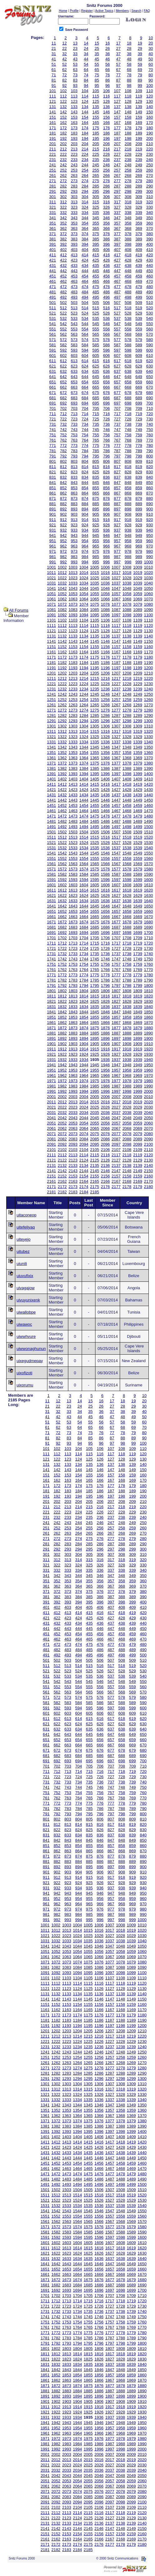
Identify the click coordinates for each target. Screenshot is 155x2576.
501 (52, 302)
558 (128, 329)
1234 (83, 689)
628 (128, 366)
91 (53, 85)
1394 (83, 773)
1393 (73, 773)
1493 (73, 826)
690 (149, 397)
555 (95, 329)
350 (149, 217)
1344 (83, 747)
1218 (126, 678)
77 (118, 75)
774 (84, 445)
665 (95, 387)
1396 (105, 773)
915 (95, 519)
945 (95, 535)
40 (150, 53)
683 (74, 397)
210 (149, 143)
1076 (105, 604)
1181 (51, 662)
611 (52, 360)
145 (95, 112)
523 (74, 313)
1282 (62, 715)
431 (52, 265)
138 (128, 106)
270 (149, 175)
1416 (105, 784)
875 (95, 498)
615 (95, 360)
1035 (94, 583)
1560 (148, 858)
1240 (148, 689)
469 (138, 281)
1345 (94, 747)
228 (128, 154)
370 (149, 228)
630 (149, 366)
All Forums (18, 610)
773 (74, 445)
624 (84, 366)
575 (95, 339)
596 (106, 350)
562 (63, 334)
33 (75, 53)
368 (128, 228)
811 (52, 466)
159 (138, 117)
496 (106, 297)
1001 (51, 567)
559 (138, 329)
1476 (105, 816)
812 (63, 466)
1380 (148, 763)
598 (128, 350)
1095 (94, 615)
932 (63, 530)
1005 (94, 567)
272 (63, 180)
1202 (62, 673)
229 (138, 154)
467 (117, 281)
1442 (62, 800)
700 (149, 403)
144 (84, 112)
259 (138, 170)
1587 (116, 874)
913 (74, 519)
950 (149, 535)
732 (63, 424)
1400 (148, 773)
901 (52, 514)
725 (95, 419)
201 (52, 143)
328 (128, 207)
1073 (73, 604)
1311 (51, 731)
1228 (126, 683)
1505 (94, 832)
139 (138, 106)
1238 (126, 689)
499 (138, 297)
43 (75, 59)
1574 (83, 869)
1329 (137, 736)
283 (74, 186)
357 (117, 223)
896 (106, 509)
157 (117, 117)
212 (63, 149)
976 (106, 551)
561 (52, 334)
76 (107, 75)
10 (150, 38)
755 (95, 435)
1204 (83, 673)
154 (84, 117)
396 (106, 244)
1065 (94, 599)
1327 (116, 736)
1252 (62, 699)
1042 (62, 588)
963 (74, 546)
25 (96, 48)
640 (149, 371)
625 (95, 366)
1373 (73, 763)
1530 (148, 842)
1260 (148, 699)
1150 (148, 641)
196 (106, 138)
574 (84, 339)
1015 (94, 572)
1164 (83, 652)
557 (117, 329)
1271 (51, 710)
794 (84, 456)
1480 (148, 816)
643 (74, 376)
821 (52, 472)
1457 (116, 805)
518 (128, 307)
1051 (51, 593)
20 (150, 43)
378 (128, 233)
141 (52, 112)
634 (84, 371)
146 (106, 112)
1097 (116, 615)
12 (64, 43)
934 (84, 530)
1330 (148, 736)
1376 (105, 763)
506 (106, 302)
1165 (94, 652)
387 (117, 239)
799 (138, 456)
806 (106, 461)
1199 (137, 667)
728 (128, 419)
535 (95, 318)
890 (149, 503)
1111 (51, 625)
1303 (73, 726)
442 (63, 270)
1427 (116, 789)
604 (84, 355)
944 (84, 535)
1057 (116, 593)
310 (149, 196)
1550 (148, 853)
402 (63, 249)
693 (74, 403)
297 (117, 191)
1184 (83, 662)
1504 (83, 832)
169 (138, 122)
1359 (137, 752)
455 (95, 276)
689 (138, 397)
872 (63, 498)
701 (52, 408)
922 (63, 525)
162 (63, 122)
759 (138, 435)
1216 (105, 678)
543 (74, 323)
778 (128, 445)
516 (106, 307)
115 (95, 96)
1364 (83, 757)
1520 (148, 837)
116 (106, 96)
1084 (83, 609)
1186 (105, 662)
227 (117, 154)
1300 (148, 720)
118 (128, 96)
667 (117, 387)
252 (63, 170)
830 (149, 472)
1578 (126, 869)
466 (106, 281)
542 (63, 323)
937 (117, 530)
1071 (51, 604)
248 (128, 165)
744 (84, 429)
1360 (148, 752)
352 (63, 223)
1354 (83, 752)
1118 (126, 625)
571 (52, 339)
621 (52, 366)
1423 (73, 789)
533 (74, 318)
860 (149, 487)
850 (149, 482)
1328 (126, 736)
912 (63, 519)
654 (84, 382)
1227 (116, 683)
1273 (73, 710)
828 (128, 472)
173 (74, 127)
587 (117, 345)
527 (117, 313)
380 (149, 233)
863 (74, 493)
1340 (148, 742)
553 (74, 329)
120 (149, 96)
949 (138, 535)
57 (118, 64)
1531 (51, 847)
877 (117, 498)
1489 (137, 821)
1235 (94, 689)
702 (63, 408)
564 (84, 334)
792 (63, 456)
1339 (137, 742)
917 (117, 519)
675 (95, 392)
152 (63, 117)
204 (84, 143)
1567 (116, 863)
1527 (116, 842)
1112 (62, 625)
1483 (73, 821)
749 (138, 429)
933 (74, 530)
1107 (116, 620)
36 (107, 53)
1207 (116, 673)
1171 (51, 657)
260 (149, 170)
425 (95, 260)
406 (106, 249)
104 (84, 90)
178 (128, 127)
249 (138, 165)
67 (118, 69)
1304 (83, 726)
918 (128, 519)
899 (138, 509)
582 (63, 345)
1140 (148, 636)
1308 (126, 726)
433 (74, 265)
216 (106, 149)
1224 (83, 683)
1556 (105, 858)
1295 (94, 720)
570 (149, 334)
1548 (126, 853)
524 (84, 313)
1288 (126, 715)
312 (63, 202)
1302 (62, 726)
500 (149, 297)
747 (117, 429)
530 (149, 313)
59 (140, 64)
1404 (83, 779)
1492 (62, 826)
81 (53, 80)
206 (106, 143)
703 (74, 408)
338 (128, 212)
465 (95, 281)
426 (106, 260)
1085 (94, 609)
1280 (148, 710)
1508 (126, 832)
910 (149, 514)
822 (63, 472)
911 (52, 519)
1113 (73, 625)
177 (117, 127)
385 (95, 239)
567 (117, 334)
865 (95, 493)
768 (128, 440)
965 (95, 546)
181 (52, 133)
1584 (83, 874)
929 (138, 525)
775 (95, 445)
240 (149, 159)
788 (128, 450)
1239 (137, 689)
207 (117, 143)
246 (106, 165)
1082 (62, 609)
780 (149, 445)
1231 (51, 689)
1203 (73, 673)
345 (95, 217)
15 (96, 43)
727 (117, 419)
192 (63, 138)
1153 (73, 646)
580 (149, 339)
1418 (126, 784)
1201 (51, 673)
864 (84, 493)
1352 (62, 752)
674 (84, 392)
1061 (51, 599)
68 (129, 69)
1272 (62, 710)
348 (128, 217)
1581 (51, 874)
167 (117, 122)
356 (106, 223)
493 (74, 297)
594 (84, 350)
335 (95, 212)
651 (52, 382)
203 (74, 143)
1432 (62, 795)
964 (84, 546)
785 (95, 450)
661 (52, 387)
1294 (83, 720)
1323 (73, 736)
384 (84, 239)
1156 (105, 646)
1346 (105, 747)
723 (74, 419)
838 (128, 477)
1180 (148, 657)
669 (138, 387)
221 (52, 154)
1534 (83, 847)
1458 (126, 805)
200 (149, 138)
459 (138, 276)
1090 (148, 609)
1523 (73, 842)
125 (95, 101)
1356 (105, 752)
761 (52, 440)
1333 (73, 742)
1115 (94, 625)
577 (117, 339)
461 (52, 281)
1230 (148, 683)
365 (95, 228)
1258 (126, 699)
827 (117, 472)
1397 (116, 773)
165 (95, 122)
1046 (105, 588)
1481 (51, 821)
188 (128, 133)
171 (52, 127)
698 (128, 403)
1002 (62, 567)
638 (128, 371)
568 (128, 334)
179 (138, 127)
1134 (83, 636)
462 (63, 281)
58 (129, 64)
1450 (148, 800)
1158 (126, 646)
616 (106, 360)
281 (52, 186)
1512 (62, 837)
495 (95, 297)
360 (149, 223)
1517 (116, 837)
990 (149, 556)
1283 (73, 715)
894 (84, 509)
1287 (116, 715)
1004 (83, 567)
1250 (148, 694)
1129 (137, 630)
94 (86, 85)
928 (128, 525)
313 (74, 202)
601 (52, 355)
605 (95, 355)
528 (128, 313)
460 (149, 276)
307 (117, 196)
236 (106, 159)
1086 (105, 609)
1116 (105, 625)
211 (52, 149)
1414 (83, 784)
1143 (73, 641)
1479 (137, 816)
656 (106, 382)
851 (52, 487)
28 (129, 48)
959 (138, 540)
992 (63, 562)
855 (95, 487)
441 (52, 270)
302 (63, 196)
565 (95, 334)
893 (74, 509)
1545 (94, 853)
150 (149, 112)
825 (95, 472)
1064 (83, 599)
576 (106, 339)
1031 (51, 583)
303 (74, 196)
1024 (83, 577)
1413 (73, 784)
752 (63, 435)
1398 (126, 773)
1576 (105, 869)
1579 (137, 869)
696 (106, 403)
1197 (116, 667)
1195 (94, 667)
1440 (148, 795)
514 (84, 307)
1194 (83, 667)
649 (138, 376)
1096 (105, 615)
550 (149, 323)
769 (138, 440)
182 (63, 133)
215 (95, 149)
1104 (83, 620)
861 (52, 493)
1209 (137, 673)
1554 (83, 858)
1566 (105, 863)
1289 (137, 715)
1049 (137, 588)
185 (95, 133)
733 (74, 424)
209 (138, 143)
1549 (137, 853)
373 (74, 233)
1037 (116, 583)
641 (52, 376)
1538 (126, 847)
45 (96, 59)
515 (95, 307)
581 (52, 345)
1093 (73, 615)
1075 (94, 604)
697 (117, 403)
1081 (51, 609)
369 (138, 228)
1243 (73, 694)
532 (63, 318)
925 (95, 525)
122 (63, 101)
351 (52, 223)
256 (106, 170)
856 (106, 487)
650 (149, 376)
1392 (62, 773)
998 (128, 562)
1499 (137, 826)
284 (84, 186)
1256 (105, 699)
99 (140, 85)
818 (128, 466)
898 (128, 509)
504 (84, 302)
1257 (116, 699)
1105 (94, 620)
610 (149, 355)
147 (117, 112)
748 (128, 429)
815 (95, 466)
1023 (73, 577)
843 (74, 482)
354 (84, 223)
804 (84, 461)
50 (150, 59)
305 (95, 196)
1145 (94, 641)
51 (53, 64)
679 (138, 392)
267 (117, 175)
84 (86, 80)
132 (63, 106)
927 (117, 525)
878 (128, 498)
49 (140, 59)
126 (106, 101)
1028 (126, 577)
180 (149, 127)
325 (95, 207)
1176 (105, 657)
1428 (126, 789)
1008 (126, 567)
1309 (137, 726)
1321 (51, 736)
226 (106, 154)
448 (128, 270)
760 (149, 435)
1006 (105, 567)
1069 (137, 599)
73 (75, 75)
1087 (116, 609)
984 (84, 556)
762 (63, 440)
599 (138, 350)
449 (138, 270)
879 (138, 498)
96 (107, 85)
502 (63, 302)
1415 (94, 784)
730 (149, 419)
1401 (51, 779)
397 (117, 244)
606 (106, 355)
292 (63, 191)
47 (118, 59)
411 (52, 255)
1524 (83, 842)
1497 (116, 826)
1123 (73, 630)
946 (106, 535)
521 (52, 313)
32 (64, 53)
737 (117, 424)
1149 (137, 641)
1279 (137, 710)
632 (63, 371)
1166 (105, 652)
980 (149, 551)
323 (74, 207)
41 (53, 59)
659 (138, 382)
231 (52, 159)
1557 (116, 858)
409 (138, 249)
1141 (51, 641)
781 (52, 450)
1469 (137, 810)
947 (117, 535)
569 (138, 334)
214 (84, 149)
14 (86, 43)
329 (138, 207)
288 (128, 186)
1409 (137, 779)
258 (128, 170)
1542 (62, 853)
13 (75, 43)
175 (95, 127)
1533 (73, 847)
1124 (83, 630)
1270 (148, 705)
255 (95, 170)
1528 (126, 842)
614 (84, 360)
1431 (51, 795)
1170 (148, 652)
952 (63, 540)
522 (63, 313)
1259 (137, 699)
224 (84, 154)
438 (128, 265)
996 (106, 562)
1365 (94, 757)
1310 (148, 726)
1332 (62, 742)
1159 (137, 646)
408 (128, 249)
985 (95, 556)
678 (128, 392)
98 (129, 85)
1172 (62, 657)
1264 (83, 705)
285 (95, 186)
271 (52, 180)
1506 (105, 832)
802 (63, 461)
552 (63, 329)
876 (106, 498)
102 (63, 90)
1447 (116, 800)
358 (128, 223)
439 (138, 265)
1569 (137, 863)
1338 (126, 742)
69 (140, 69)
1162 (62, 652)
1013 (73, 572)
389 (138, 239)
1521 (51, 842)
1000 (148, 562)
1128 (126, 630)
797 (117, 456)
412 (63, 255)
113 (74, 96)
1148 (126, 641)
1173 (73, 657)
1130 (148, 630)
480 (149, 286)
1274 (83, 710)
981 (52, 556)
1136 (105, 636)
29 (140, 48)
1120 (148, 625)
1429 (137, 789)
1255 (94, 699)
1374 (83, 763)
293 (74, 191)
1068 (126, 599)
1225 (94, 683)
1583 (73, 874)
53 (75, 64)
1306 (105, 726)
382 (63, 239)
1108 (126, 620)
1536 (105, 847)
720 (149, 413)
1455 (94, 805)
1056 (105, 593)
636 (106, 371)
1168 (126, 652)
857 (117, 487)
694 (84, 403)
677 (117, 392)
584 (84, 345)
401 (52, 249)
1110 (148, 620)
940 (149, 530)
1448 (126, 800)
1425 (94, 789)
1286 (105, 715)
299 (138, 191)
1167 (116, 652)
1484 (83, 821)
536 (106, 318)
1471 (51, 816)
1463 (73, 810)
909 (138, 514)
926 (106, 525)
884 (84, 503)
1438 (126, 795)
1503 (73, 832)
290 (149, 186)
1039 (137, 583)
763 (74, 440)
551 (52, 329)
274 (84, 180)
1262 (62, 705)
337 (117, 212)
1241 (51, 694)
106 (106, 90)
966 (106, 546)
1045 (94, 588)
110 (149, 90)
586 (106, 345)
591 (52, 350)
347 (117, 217)
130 (149, 101)
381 (52, 239)
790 (149, 450)
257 (117, 170)
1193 (73, 667)
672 (63, 392)
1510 (148, 832)
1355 (94, 752)
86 (107, 80)
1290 (148, 715)
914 (84, 519)
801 (52, 461)
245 (95, 165)
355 (95, 223)
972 (63, 551)
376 (106, 233)
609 (138, 355)
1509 (137, 832)
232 (63, 159)
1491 (51, 826)
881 (52, 503)
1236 (105, 689)
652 (63, 382)
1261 (51, 705)
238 (128, 159)
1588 (126, 874)
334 (84, 212)
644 (84, 376)
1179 (137, 657)
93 (75, 85)
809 (138, 461)
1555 (94, 858)
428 (128, 260)
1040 (148, 583)
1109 (137, 620)
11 (53, 43)
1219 (137, 678)
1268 (126, 705)
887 (117, 503)
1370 (148, 757)
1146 (105, 641)
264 (84, 175)
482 (63, 292)
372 (63, 233)
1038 (126, 583)
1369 (137, 757)
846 (106, 482)
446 (106, 270)
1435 (94, 795)
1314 (83, 731)
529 (138, 313)
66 (107, 69)
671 (52, 392)
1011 (51, 572)
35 (96, 53)
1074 (83, 604)
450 (149, 270)
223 (74, 154)
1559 (137, 858)
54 (86, 64)
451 (52, 276)
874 (84, 498)
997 (117, 562)
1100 (148, 615)
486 (106, 292)
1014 (83, 572)
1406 (105, 779)
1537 (116, 847)
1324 (83, 736)
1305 (94, 726)
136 (106, 106)
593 (74, 350)
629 (138, 366)
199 (138, 138)
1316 (105, 731)
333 (74, 212)
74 (86, 75)
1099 (137, 615)
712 (63, 413)
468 (128, 281)
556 (106, 329)
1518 (126, 837)
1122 (62, 630)
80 (150, 75)
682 (63, 397)
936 (106, 530)
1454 (83, 805)
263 (74, 175)
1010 (148, 567)
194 (84, 138)
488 (128, 292)
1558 (126, 858)
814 (84, 466)
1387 (116, 768)
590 (149, 345)
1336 (105, 742)
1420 (148, 784)
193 (74, 138)
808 (128, 461)
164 (84, 122)
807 (117, 461)
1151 (51, 646)
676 (106, 392)
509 (138, 302)
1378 (126, 763)
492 (63, 297)
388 (128, 239)
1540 (148, 847)
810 (149, 461)
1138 (126, 636)
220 (149, 149)
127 (117, 101)
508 (128, 302)
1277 (116, 710)
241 (52, 165)
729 (138, 419)
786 (106, 450)
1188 (126, 662)
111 (52, 96)
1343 (73, 747)
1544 (83, 853)
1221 (51, 683)
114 (84, 96)
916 (106, 519)
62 (64, 69)
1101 (51, 620)
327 (117, 207)
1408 (126, 779)
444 (84, 270)
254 (84, 170)
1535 (94, 847)
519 (138, 307)
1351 (51, 752)
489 (138, 292)
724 (84, 419)
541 (52, 323)
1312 (62, 731)
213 (74, 149)
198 (128, 138)
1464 (83, 810)
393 (74, 244)
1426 (105, 789)
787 (117, 450)
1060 (148, 593)
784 (84, 450)
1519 (137, 837)
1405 (94, 779)
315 (95, 202)
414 (84, 255)
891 (52, 509)
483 (74, 292)
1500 (148, 826)
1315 (94, 731)
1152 (62, 646)
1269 (137, 705)
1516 (105, 837)
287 (117, 186)
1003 (73, 567)
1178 (126, 657)
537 (117, 318)
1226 (105, 683)
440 (149, 265)
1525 (94, 842)
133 (74, 106)
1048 (126, 588)
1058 (126, 593)
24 (86, 48)
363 (74, 228)
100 (149, 85)
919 (138, 519)
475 (95, 286)
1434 (83, 795)
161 (52, 122)
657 (117, 382)
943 (74, 535)
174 (84, 127)
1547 (116, 853)
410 (149, 249)
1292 (62, 720)
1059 (137, 593)
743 (74, 429)
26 (107, 48)
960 (149, 540)
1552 (62, 858)
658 (128, 382)
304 (84, 196)
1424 (83, 789)
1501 (51, 832)
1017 (116, 572)
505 (95, 302)
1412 (62, 784)
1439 (137, 795)
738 (128, 424)
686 (106, 397)
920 (149, 519)
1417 (116, 784)
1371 (51, 763)
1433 (73, 795)
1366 (105, 757)
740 (149, 424)
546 (106, 323)
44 (86, 59)
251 (52, 170)
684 (84, 397)
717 (117, 413)
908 (128, 514)
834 (84, 477)
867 (117, 493)
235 (95, 159)
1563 (73, 863)
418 (128, 255)
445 (95, 270)
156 (106, 117)
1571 (51, 869)
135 (95, 106)
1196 (105, 667)
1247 (116, 694)
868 (128, 493)
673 (74, 392)
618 (128, 360)
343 (74, 217)
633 (74, 371)
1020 (148, 572)
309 (138, 196)
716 (106, 413)
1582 (62, 874)
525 (95, 313)
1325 (94, 736)
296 (106, 191)
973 (74, 551)
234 (84, 159)
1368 (126, 757)
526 (106, 313)
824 (84, 472)
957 (117, 540)
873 (74, 498)
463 (74, 281)
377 (117, 233)
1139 (137, 636)
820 (149, 466)
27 (118, 48)
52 (64, 64)
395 (95, 244)
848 (128, 482)
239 (138, 159)
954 (84, 540)
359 (138, 223)
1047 (116, 588)
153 (74, 117)
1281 (51, 715)
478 (128, 286)
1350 (148, 747)
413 (74, 255)
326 (106, 207)
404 (84, 249)
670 (149, 387)
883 (74, 503)
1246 (105, 694)
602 (63, 355)
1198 (126, 667)
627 (117, 366)
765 (95, 440)
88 (129, 80)
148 (128, 112)
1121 (51, 630)
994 (84, 562)
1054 (83, 593)
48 (129, 59)
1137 (116, 636)
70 (150, 69)
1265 (94, 705)
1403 (73, 779)
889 (138, 503)
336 (106, 212)
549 (138, 323)
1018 (126, 572)
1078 (126, 604)
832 (63, 477)
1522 (62, 842)
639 (138, 371)
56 (107, 64)
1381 (51, 768)
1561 (51, 863)
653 (74, 382)
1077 (116, 604)
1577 (116, 869)
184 (84, 133)
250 (149, 165)
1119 (137, 625)
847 (117, 482)
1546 (105, 853)
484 (84, 292)
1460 (148, 805)
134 (84, 106)
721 (52, 419)
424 (84, 260)
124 (84, 101)
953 (74, 540)
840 (149, 477)
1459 (137, 805)
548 (128, 323)
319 (138, 202)
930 (149, 525)
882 (63, 503)
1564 (83, 863)
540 (149, 318)
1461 (51, 810)
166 (106, 122)
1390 (148, 768)
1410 (148, 779)
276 (106, 180)
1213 (73, 678)
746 (106, 429)
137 (117, 106)
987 (117, 556)
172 (63, 127)
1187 (116, 662)
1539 (137, 847)
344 (84, 217)
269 (138, 175)
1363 (73, 757)
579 (138, 339)
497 (117, 297)
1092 (62, 615)
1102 (62, 620)
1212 (62, 678)
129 (138, 101)
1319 (137, 731)
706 (106, 408)
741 (52, 429)
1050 (148, 588)
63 (75, 69)
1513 (73, 837)
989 (138, 556)
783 (74, 450)
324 (84, 207)
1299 (137, 720)
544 (84, 323)
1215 (94, 678)
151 (52, 117)
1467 (116, 810)
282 (63, 186)
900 (149, 509)
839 (138, 477)
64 (86, 69)
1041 (51, 588)
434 (84, 265)
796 (106, 456)
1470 (148, 810)
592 (63, 350)
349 (138, 217)
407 (117, 249)
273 (74, 180)
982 (63, 556)
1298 (126, 720)
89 (140, 80)
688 (128, 397)
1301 (51, 726)
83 (75, 80)
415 (95, 255)
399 (138, 244)
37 (118, 53)
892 (63, 509)
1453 (73, 805)
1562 (62, 863)
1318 (126, 731)
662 (63, 387)
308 (128, 196)
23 (75, 48)
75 (96, 75)
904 (84, 514)
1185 (94, 662)
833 (74, 477)
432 (63, 265)
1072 (62, 604)
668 (128, 387)
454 (84, 276)
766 (106, 440)
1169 (137, 652)
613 (74, 360)
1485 (94, 821)
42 (64, 59)
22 (64, 48)
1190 (148, 662)
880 (149, 498)
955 (95, 540)
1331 (51, 742)
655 (95, 382)
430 (149, 260)
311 (52, 202)
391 (52, 244)
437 (117, 265)
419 (138, 255)
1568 (126, 863)
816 (106, 466)
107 (117, 90)
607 (117, 355)
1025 (94, 577)
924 (84, 525)
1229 (137, 683)
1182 (62, 662)
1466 (105, 810)
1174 (83, 657)
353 (74, 223)
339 (138, 212)
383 (74, 239)
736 (106, 424)
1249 (137, 694)
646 (106, 376)
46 (107, 59)
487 (117, 292)
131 (52, 106)
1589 (137, 874)
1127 (116, 630)
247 (117, 165)
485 (95, 292)
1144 (83, 641)
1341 (51, 747)
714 (84, 413)
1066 (105, 599)
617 (117, 360)
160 (149, 117)
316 (106, 202)
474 (84, 286)
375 (95, 233)
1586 (105, 874)
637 (117, 371)
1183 (73, 662)
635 (95, 371)
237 (117, 159)
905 (95, 514)
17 (118, 43)
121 (52, 101)
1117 (116, 625)
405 (95, 249)
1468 (126, 810)
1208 (126, 673)
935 (95, 530)
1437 (116, 795)
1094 (83, 615)
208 (128, 143)
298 (128, 191)
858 (128, 487)
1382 (62, 768)
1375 (94, 763)
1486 (105, 821)
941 (52, 535)
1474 (83, 816)
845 (95, 482)
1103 (73, 620)
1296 (105, 720)
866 (106, 493)
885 (95, 503)
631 (52, 371)
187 (117, 133)
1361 (51, 757)
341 (52, 217)
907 (117, 514)
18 (129, 43)
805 (95, 461)
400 (149, 244)
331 (52, 212)
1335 (94, 742)
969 (138, 546)
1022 (62, 577)
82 (64, 80)
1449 (137, 800)
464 (84, 281)
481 (52, 292)
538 (128, 318)
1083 (73, 609)
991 (52, 562)
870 (149, 493)
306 (106, 196)
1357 (116, 752)
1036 (105, 583)
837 (117, 477)
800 (149, 456)
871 (52, 498)
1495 (94, 826)
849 (138, 482)
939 (138, 530)
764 (84, 440)
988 (128, 556)
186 (106, 133)
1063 (73, 599)
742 (63, 429)
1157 (116, 646)
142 (63, 112)
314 (84, 202)
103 (74, 90)
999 (138, 562)
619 (138, 360)
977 (117, 551)
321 (52, 207)
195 (95, 138)
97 (118, 85)
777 (117, 445)
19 (140, 43)
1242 (62, 694)
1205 (94, 673)
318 (128, 202)
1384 (83, 768)
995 (95, 562)
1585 (94, 874)
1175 (94, 657)
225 (95, 154)
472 (63, 286)
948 (128, 535)
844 (84, 482)
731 (52, 424)
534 (84, 318)
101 (52, 90)
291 (52, 191)
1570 (148, 863)
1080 (148, 604)
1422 (62, 789)
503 (74, 302)
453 (74, 276)
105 (95, 90)
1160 (148, 646)
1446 (105, 800)
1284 (83, 715)
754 (84, 435)
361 (52, 228)
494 (84, 297)
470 (149, 281)
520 (149, 307)
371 (52, 233)
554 (84, 329)
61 (53, 69)
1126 (105, 630)
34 (86, 53)
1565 (94, 863)
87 (118, 80)
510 (149, 302)
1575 (94, 869)
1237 (116, 689)
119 (138, 96)
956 (106, 540)
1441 (51, 800)
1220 (148, 678)
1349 (137, 747)
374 (84, 233)
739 (138, 424)
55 (96, 64)
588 (128, 345)
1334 (83, 742)
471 (52, 286)
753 (74, 435)
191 (52, 138)
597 (117, 350)
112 (63, 96)
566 (106, 334)
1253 (73, 699)
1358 (126, 752)
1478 (126, 816)
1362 (62, 757)
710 (149, 408)
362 (63, 228)
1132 (62, 636)
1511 (51, 837)
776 (106, 445)
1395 (94, 773)
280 (149, 180)
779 (138, 445)
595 (95, 350)
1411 (51, 784)
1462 (62, 810)
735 (95, 424)
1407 (116, 779)
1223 (73, 683)
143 (74, 112)
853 (74, 487)
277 (117, 180)
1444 (83, 800)
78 (129, 75)
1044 (83, 588)
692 (63, 403)
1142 (62, 641)
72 (64, 75)
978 (128, 551)
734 (84, 424)
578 (128, 339)
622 (63, 366)
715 (95, 413)
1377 (116, 763)
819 (138, 466)
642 (63, 376)
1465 (94, 810)
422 (63, 260)
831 (52, 477)
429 (138, 260)
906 (106, 514)
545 (95, 323)
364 (84, 228)
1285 (94, 715)
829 (138, 472)
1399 (137, 773)
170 (149, 122)
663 (74, 387)
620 (149, 360)
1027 (116, 577)
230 (149, 154)
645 (95, 376)
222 (63, 154)
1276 (105, 710)
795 (95, 456)
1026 (105, 577)
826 (106, 472)
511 (52, 307)
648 (128, 376)
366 (106, 228)
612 (63, 360)
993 (74, 562)
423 (74, 260)
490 (149, 292)
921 (52, 525)
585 (95, 345)
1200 (148, 667)
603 (74, 355)
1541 (51, 853)
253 (74, 170)
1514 (83, 837)
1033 (73, 583)
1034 (83, 583)
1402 (62, 779)
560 (149, 329)
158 (128, 117)
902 (63, 514)
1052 (62, 593)
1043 (73, 588)
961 (52, 546)
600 (149, 350)
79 (140, 75)
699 (138, 403)
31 (53, 53)
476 (106, 286)
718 (128, 413)
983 (74, 556)
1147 (116, 641)
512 (63, 307)
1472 (62, 816)
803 (74, 461)
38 (129, 53)
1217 (116, 678)
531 (52, 318)
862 (63, 493)
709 (138, 408)
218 (128, 149)
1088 (126, 609)
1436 (105, 795)
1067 (116, 599)
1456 (105, 805)
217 (117, 149)
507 (117, 302)
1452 (62, 805)
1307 (116, 726)
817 (117, 466)
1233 (73, 689)
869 (138, 493)
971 (52, 551)
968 (128, 546)
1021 (51, 577)
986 (106, 556)
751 (52, 435)
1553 (73, 858)
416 (106, 255)
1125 (94, 630)
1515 (94, 837)
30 (150, 48)
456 (106, 276)
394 (84, 244)
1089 (137, 609)
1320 (148, 731)
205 (95, 143)
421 (52, 260)
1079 (137, 604)
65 (96, 69)
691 (52, 403)
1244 (83, 694)
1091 (51, 615)
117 (117, 96)
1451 (51, 805)
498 (128, 297)
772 (63, 445)
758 (128, 435)
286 (106, 186)
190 (149, 133)
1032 (62, 583)
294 (84, 191)
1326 (105, 736)
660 (149, 382)
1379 (137, 763)
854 (84, 487)
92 (64, 85)
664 (84, 387)
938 (128, 530)
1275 (94, 710)
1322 (62, 736)
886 (106, 503)
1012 (62, 572)
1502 (62, 832)
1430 (148, 789)
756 (106, 435)
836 (106, 477)
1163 (73, 652)
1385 (94, 768)
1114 (83, 625)
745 (95, 429)
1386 (105, 768)
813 (74, 466)
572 (63, 339)
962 (63, 546)
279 (138, 180)
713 (74, 413)
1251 (51, 699)
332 (63, 212)
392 (63, 244)
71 (53, 75)
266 (106, 175)
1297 (116, 720)
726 (106, 419)
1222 (62, 683)
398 (128, 244)
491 (52, 297)
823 (74, 472)
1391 (51, 773)
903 (74, 514)
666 (106, 387)
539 (138, 318)
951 (52, 540)
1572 (62, 869)
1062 (62, 599)
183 (74, 133)
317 (117, 202)
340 (149, 212)
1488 (126, 821)
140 (149, 106)
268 (128, 175)
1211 (51, 678)
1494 (83, 826)
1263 (73, 705)
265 (95, 175)
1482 (62, 821)
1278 (126, 710)
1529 (137, 842)
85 (96, 80)
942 (63, 535)
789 (138, 450)
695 (95, 403)
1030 (148, 577)
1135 (94, 636)
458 (128, 276)
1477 (116, 816)
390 (149, 239)
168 (128, 122)
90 (150, 80)
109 (138, 90)
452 (63, 276)
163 (74, 122)
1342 (62, 747)
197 (117, 138)
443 (74, 270)
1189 (137, 662)
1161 (51, 652)
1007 (116, 567)
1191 (51, 667)
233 (74, 159)
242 (63, 165)
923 (74, 525)
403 (74, 249)
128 (128, 101)
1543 (73, 853)
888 (128, 503)
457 (117, 276)
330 (149, 207)
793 (74, 456)
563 (74, 334)
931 (52, 530)
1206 (105, 673)
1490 (148, 821)
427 (117, 260)
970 (149, 546)
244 (84, 165)
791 (52, 456)
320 (149, 202)
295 (95, 191)
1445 (94, 800)
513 (74, 307)
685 (95, 397)
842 (63, 482)
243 (74, 165)
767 (117, 440)
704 (84, 408)
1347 (116, 747)
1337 (116, 742)
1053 (73, 593)
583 (74, 345)
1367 (116, 757)
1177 (116, 657)
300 (149, 191)
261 (52, 175)
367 (117, 228)
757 (117, 435)
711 (52, 413)
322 (63, 207)
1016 (105, 572)
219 (138, 149)
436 (106, 265)
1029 (137, 577)
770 (149, 440)
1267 (116, 705)
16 (107, 43)
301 (52, 196)
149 (138, 112)
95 (96, 85)
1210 (148, 673)
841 (52, 482)
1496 (105, 826)
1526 (105, 842)
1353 (73, 752)
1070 (148, 599)
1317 (116, 731)
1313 (73, 731)
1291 (51, 720)
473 (74, 286)
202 (63, 143)
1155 (94, 646)
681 (52, 397)
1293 (73, 720)
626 (106, 366)
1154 (83, 646)
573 (74, 339)
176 (106, 127)
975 (95, 551)
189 (138, 133)
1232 (62, 689)
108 (128, 90)
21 (53, 48)
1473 (73, 816)
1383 (73, 768)
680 (149, 392)
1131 (51, 636)
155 (95, 117)
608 (128, 355)
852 (63, 487)
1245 (94, 694)
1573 (73, 869)
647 (117, 376)
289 (138, 186)
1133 (73, 636)
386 (106, 239)
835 (95, 477)
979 (138, 551)
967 (117, 546)
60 (150, 64)
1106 (105, 620)
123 (74, 101)
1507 (116, 832)
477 (117, 286)
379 (138, 233)
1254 (83, 699)
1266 (105, 705)
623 (74, 366)
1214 (83, 678)
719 (138, 413)
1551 (51, 858)
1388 (126, 768)
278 (128, 180)
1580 (148, 869)
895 (95, 509)
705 (95, 408)
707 (117, 408)
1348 (126, 747)
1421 (51, 789)
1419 (137, 784)
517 (117, 307)
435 (95, 265)
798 (128, 456)
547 (117, 323)
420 (149, 255)
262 (63, 175)
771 (52, 445)
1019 (137, 572)
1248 (126, 694)
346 (106, 217)
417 (117, 255)
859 (138, 487)
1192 (62, 667)
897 (117, 509)
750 (149, 429)
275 (95, 180)
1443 (73, 800)
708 (128, 408)
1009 (137, 567)
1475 (94, 816)
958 (128, 540)
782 (63, 450)
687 (117, 397)
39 (140, 53)
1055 (94, 593)
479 (138, 286)
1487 (116, 821)
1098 (126, 615)
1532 (62, 847)
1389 (137, 768)
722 (63, 419)
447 (117, 270)
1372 (62, 763)
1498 (126, 826)
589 (138, 345)
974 (84, 551)
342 (63, 217)
